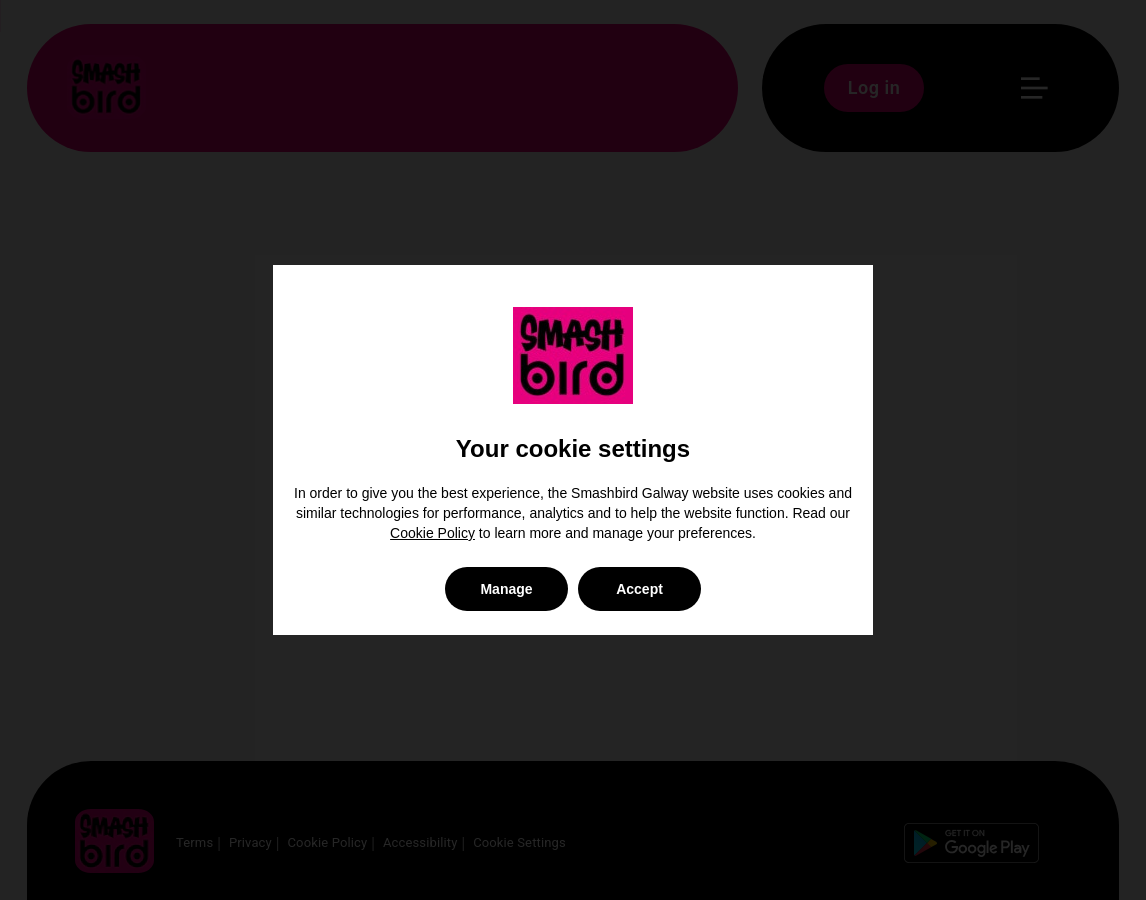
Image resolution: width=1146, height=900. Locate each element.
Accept (639, 589)
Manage (506, 589)
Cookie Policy (432, 533)
